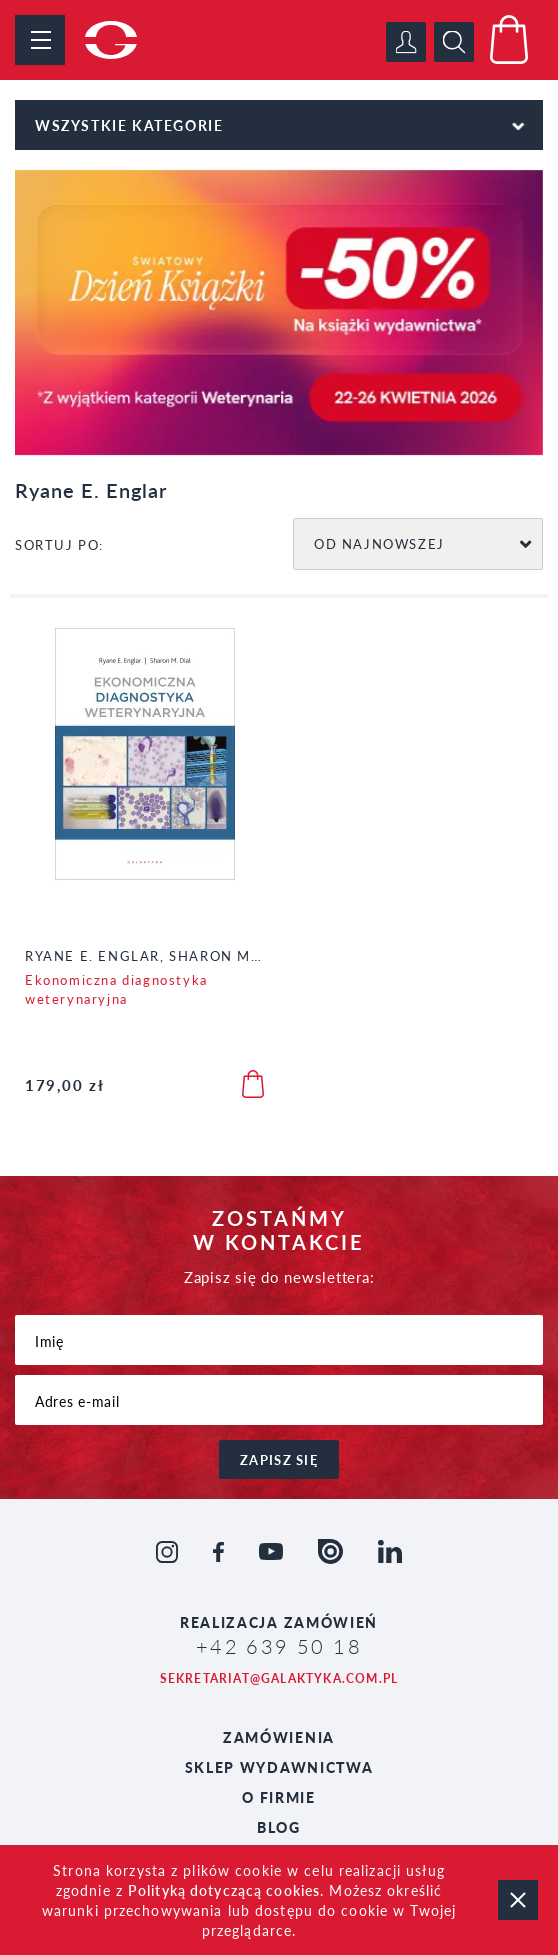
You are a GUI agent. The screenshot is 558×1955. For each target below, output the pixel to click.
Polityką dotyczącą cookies (224, 1890)
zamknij (518, 1900)
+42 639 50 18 (279, 1646)
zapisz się (279, 1459)
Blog (279, 1827)
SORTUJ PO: (59, 544)
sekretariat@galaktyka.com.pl (279, 1678)
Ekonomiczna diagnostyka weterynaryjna (116, 989)
